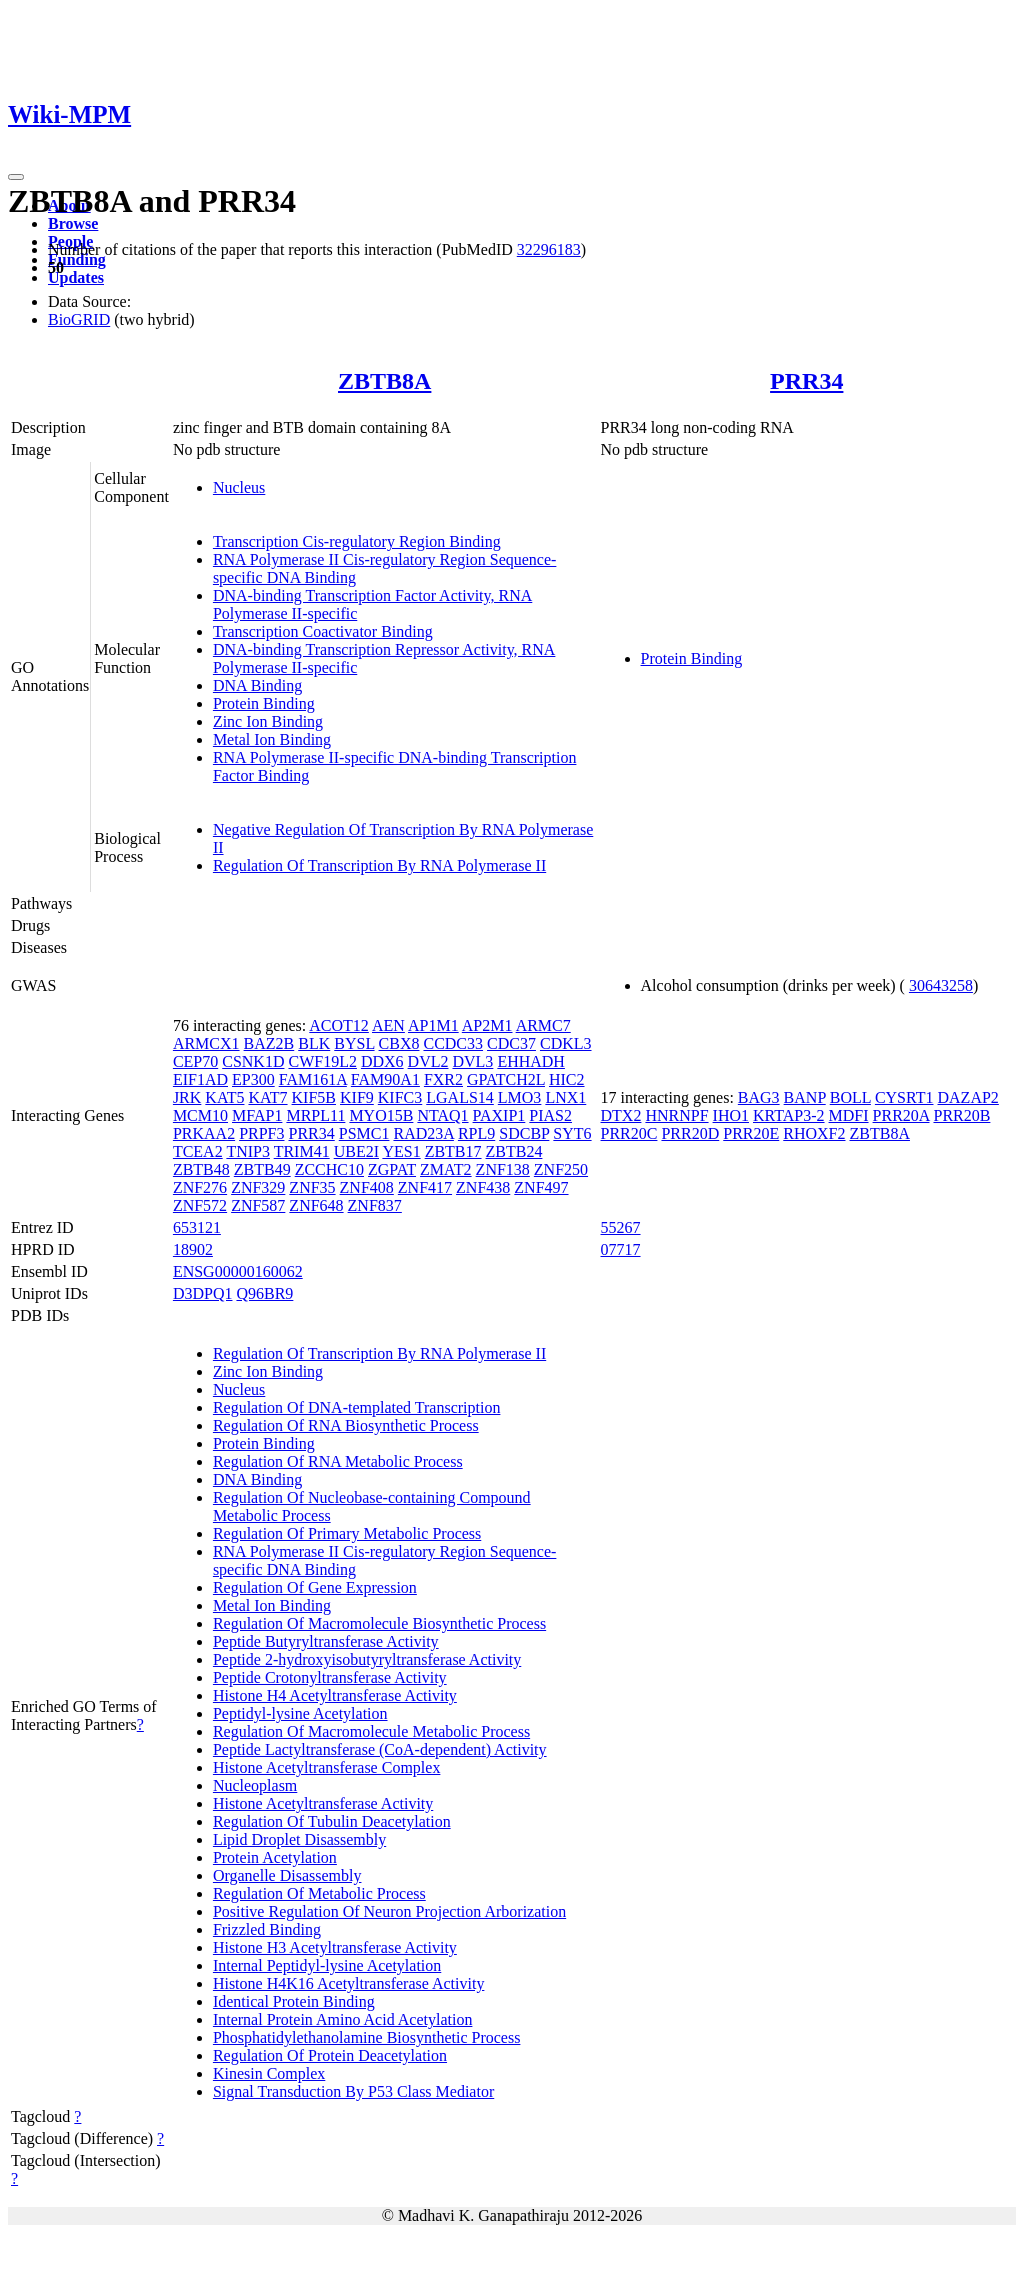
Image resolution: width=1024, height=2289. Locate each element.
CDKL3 (566, 1043)
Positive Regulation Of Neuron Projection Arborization (389, 1911)
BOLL (850, 1097)
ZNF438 (483, 1187)
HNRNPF (676, 1115)
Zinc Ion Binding (268, 721)
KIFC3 (400, 1097)
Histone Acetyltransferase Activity (323, 1803)
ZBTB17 (453, 1151)
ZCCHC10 (329, 1169)
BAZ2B (269, 1043)
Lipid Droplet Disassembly (299, 1839)
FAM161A (313, 1079)
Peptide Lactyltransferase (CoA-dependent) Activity (380, 1749)
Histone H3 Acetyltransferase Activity (335, 1947)
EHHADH (531, 1061)
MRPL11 (315, 1115)
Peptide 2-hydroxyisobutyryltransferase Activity (367, 1659)
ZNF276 (200, 1187)
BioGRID (79, 319)
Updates (76, 277)
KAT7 (267, 1097)
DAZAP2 (968, 1097)
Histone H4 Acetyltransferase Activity (335, 1695)
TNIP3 (248, 1151)
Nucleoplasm (255, 1785)
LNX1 (565, 1097)
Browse (73, 223)
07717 (621, 1249)
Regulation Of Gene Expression (315, 1587)
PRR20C (629, 1133)
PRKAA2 (204, 1133)
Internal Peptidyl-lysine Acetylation (327, 1965)
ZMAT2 (446, 1169)
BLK (314, 1043)
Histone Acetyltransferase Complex (327, 1767)
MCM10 (200, 1115)
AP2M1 (487, 1025)
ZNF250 (561, 1169)
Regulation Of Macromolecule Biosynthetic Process (379, 1623)
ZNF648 (316, 1205)
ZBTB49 (262, 1169)
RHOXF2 (814, 1133)
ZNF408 (367, 1187)
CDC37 (511, 1043)
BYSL (354, 1043)
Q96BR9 (264, 1293)
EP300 (253, 1079)
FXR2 (443, 1079)
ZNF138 (503, 1169)
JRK (187, 1097)
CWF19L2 (322, 1061)
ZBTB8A (384, 381)
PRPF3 (261, 1133)
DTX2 (621, 1115)
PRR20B (961, 1115)
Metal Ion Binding (272, 739)
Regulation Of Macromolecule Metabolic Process (371, 1731)
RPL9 (476, 1133)
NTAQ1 (442, 1115)
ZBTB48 (201, 1169)
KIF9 (357, 1097)
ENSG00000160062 (238, 1271)
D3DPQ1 (203, 1293)
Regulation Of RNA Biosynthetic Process (346, 1425)
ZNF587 (258, 1205)
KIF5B (314, 1097)
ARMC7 (543, 1025)
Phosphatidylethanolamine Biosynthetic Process (367, 2037)
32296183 (549, 249)
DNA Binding (257, 685)
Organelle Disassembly (287, 1875)
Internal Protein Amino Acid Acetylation (343, 2019)
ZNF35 (312, 1187)
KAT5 (224, 1097)
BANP (805, 1097)
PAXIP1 (499, 1115)
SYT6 (572, 1133)
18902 (193, 1249)
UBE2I (356, 1151)
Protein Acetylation (275, 1857)
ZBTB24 (514, 1151)
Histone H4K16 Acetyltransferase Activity (349, 1983)
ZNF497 (541, 1187)
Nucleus (239, 487)
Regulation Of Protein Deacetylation (330, 2055)
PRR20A (901, 1115)
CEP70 (195, 1061)
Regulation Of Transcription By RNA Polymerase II (379, 865)
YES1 (401, 1151)
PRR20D (690, 1133)
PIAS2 (550, 1115)
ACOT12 (339, 1025)
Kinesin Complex (269, 2073)
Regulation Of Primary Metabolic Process (347, 1533)
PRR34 (806, 381)
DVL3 (472, 1061)
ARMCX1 (206, 1043)
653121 (197, 1227)
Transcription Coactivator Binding (323, 631)
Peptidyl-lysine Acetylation (300, 1713)
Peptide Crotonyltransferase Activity (330, 1677)
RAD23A (423, 1133)
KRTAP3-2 (789, 1115)
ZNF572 (200, 1205)
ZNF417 (425, 1187)
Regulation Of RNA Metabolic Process (338, 1461)
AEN (388, 1025)
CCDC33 (453, 1043)
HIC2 (567, 1079)
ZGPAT (392, 1169)
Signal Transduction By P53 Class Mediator (353, 2091)
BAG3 (759, 1097)
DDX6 (382, 1061)
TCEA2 (198, 1151)
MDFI (849, 1115)
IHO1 (731, 1115)
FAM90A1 (385, 1079)
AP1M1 (433, 1025)
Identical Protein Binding (294, 2001)
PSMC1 (364, 1133)
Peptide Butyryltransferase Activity (326, 1641)
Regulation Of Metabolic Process (319, 1893)
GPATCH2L (506, 1079)
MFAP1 (257, 1115)
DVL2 (428, 1061)
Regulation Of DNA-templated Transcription (357, 1407)
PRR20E (751, 1133)
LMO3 (520, 1097)
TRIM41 (302, 1151)
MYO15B (381, 1115)
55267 (621, 1227)
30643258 (941, 985)
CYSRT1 (904, 1097)
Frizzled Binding (267, 1929)
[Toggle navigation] (16, 177)
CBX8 (399, 1043)
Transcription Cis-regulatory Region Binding (357, 541)
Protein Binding (264, 703)
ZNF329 (258, 1187)
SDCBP (524, 1133)
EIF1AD (200, 1079)
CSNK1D (253, 1061)
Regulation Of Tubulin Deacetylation (332, 1821)
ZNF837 (375, 1205)
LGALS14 (460, 1097)
